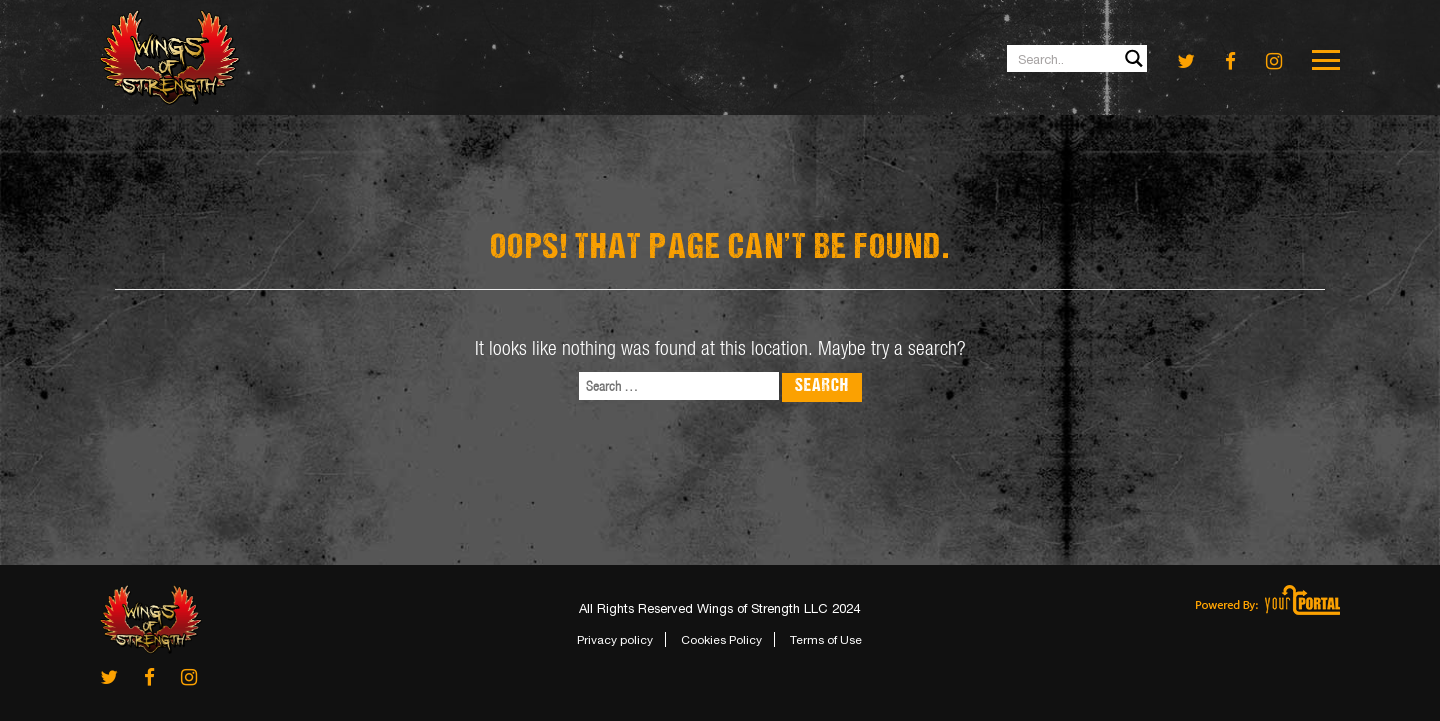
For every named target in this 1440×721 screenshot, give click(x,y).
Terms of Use (826, 640)
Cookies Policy (721, 640)
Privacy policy (615, 640)
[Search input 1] (1078, 58)
